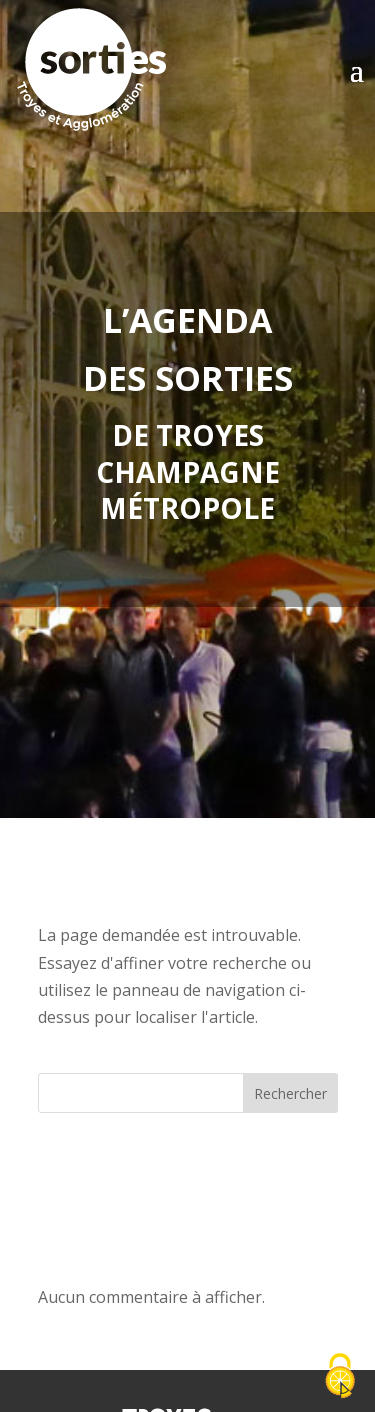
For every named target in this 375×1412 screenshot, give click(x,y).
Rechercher (290, 1093)
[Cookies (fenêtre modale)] (340, 1377)
